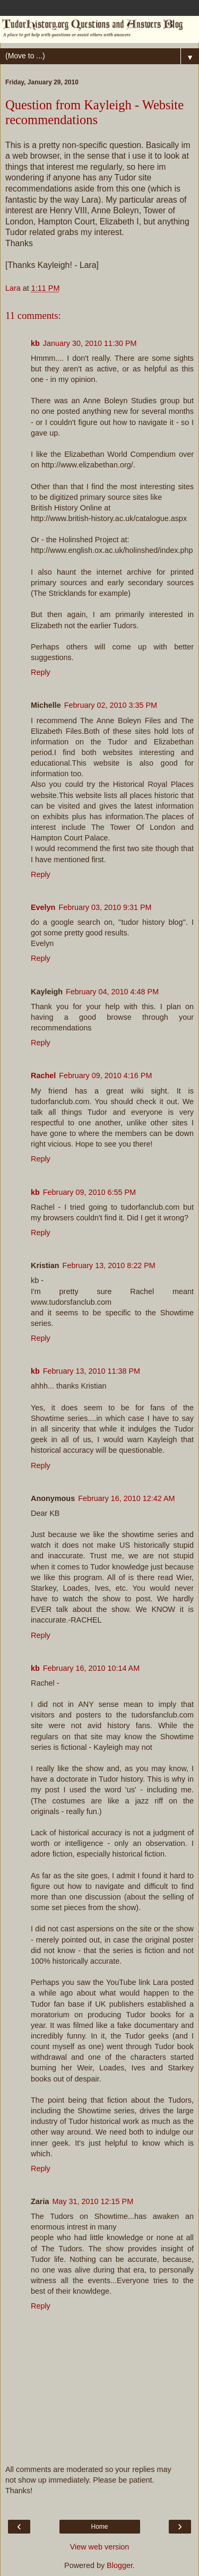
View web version (99, 2547)
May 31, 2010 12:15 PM (92, 2201)
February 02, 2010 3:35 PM (110, 705)
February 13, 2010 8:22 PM (109, 1265)
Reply (40, 672)
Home (99, 2526)
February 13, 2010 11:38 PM (91, 1371)
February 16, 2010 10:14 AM (91, 1668)
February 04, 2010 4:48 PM (112, 991)
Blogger (120, 2565)
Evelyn (43, 907)
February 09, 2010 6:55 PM (89, 1192)
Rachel (43, 1075)
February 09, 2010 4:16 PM (105, 1075)
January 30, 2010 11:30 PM (90, 343)
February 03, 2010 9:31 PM (104, 907)
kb (35, 343)
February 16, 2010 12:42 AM (126, 1498)
